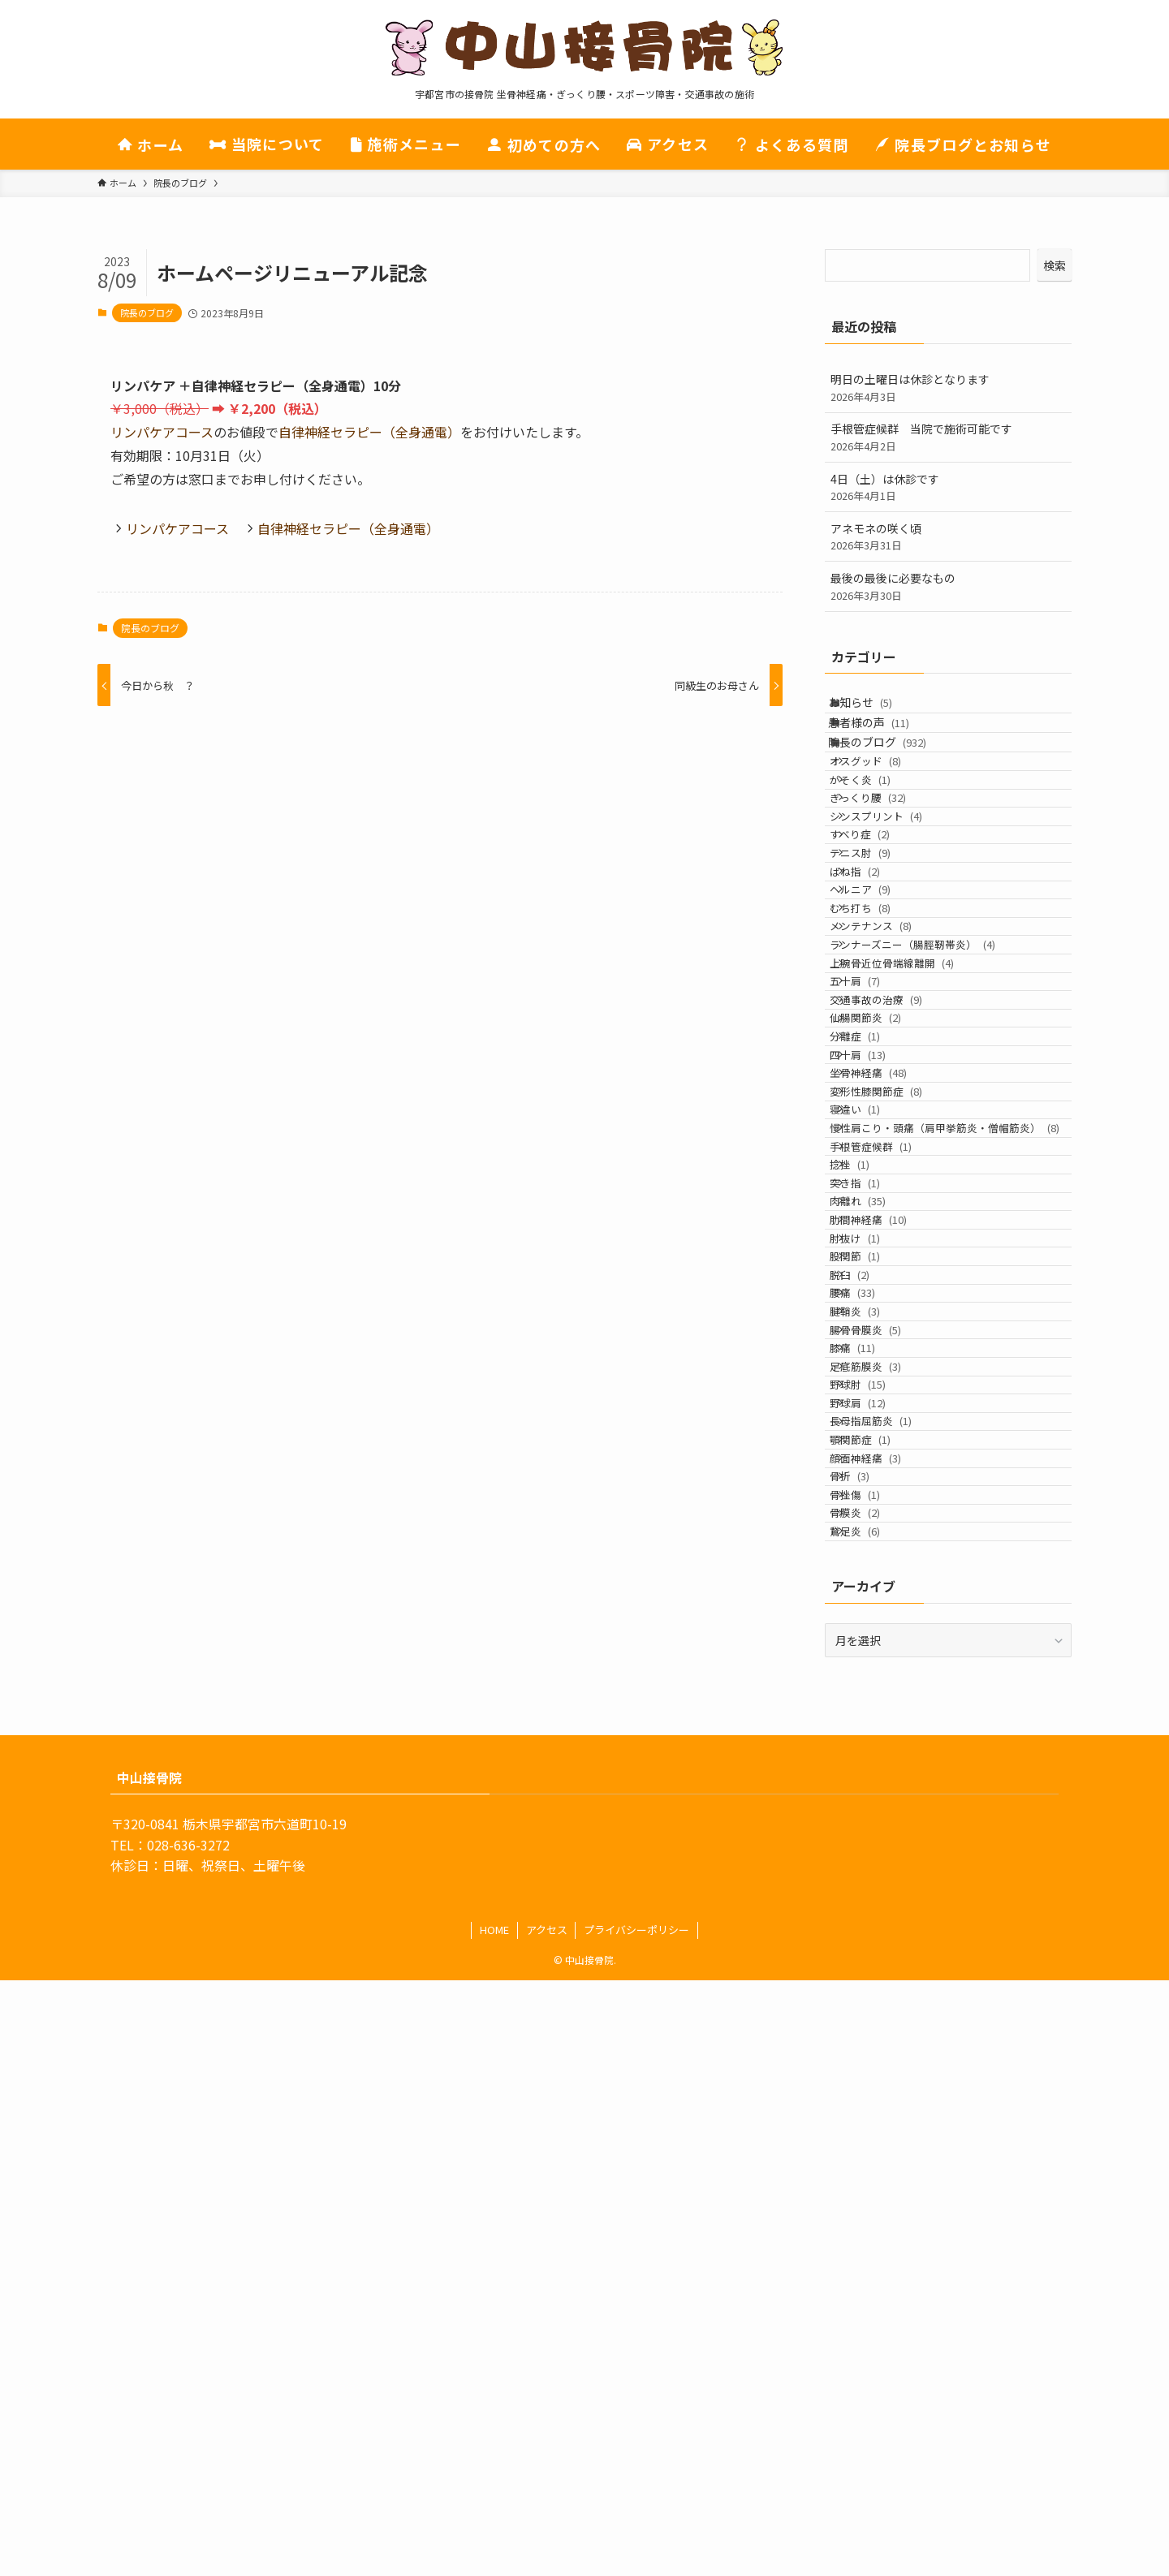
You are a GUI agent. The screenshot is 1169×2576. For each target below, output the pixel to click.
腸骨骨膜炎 (886, 1781)
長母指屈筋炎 (892, 1935)
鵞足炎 (876, 2121)
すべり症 (881, 933)
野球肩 (879, 1904)
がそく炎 (881, 840)
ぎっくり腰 (889, 871)
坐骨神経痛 (889, 1334)
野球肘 (879, 1873)
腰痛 (873, 1719)
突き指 (876, 1534)
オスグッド (886, 808)
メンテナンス (892, 1087)
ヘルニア (881, 1025)
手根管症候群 (892, 1472)
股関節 (876, 1657)
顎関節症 (881, 1966)
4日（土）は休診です (948, 487)
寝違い (876, 1396)
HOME (494, 2525)
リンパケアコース (162, 432)
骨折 (871, 2028)
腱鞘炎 (876, 1750)
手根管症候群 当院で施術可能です (948, 437)
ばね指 (876, 994)
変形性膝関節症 (897, 1365)
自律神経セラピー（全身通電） (369, 432)
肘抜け (876, 1627)
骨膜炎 (876, 2090)
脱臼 (871, 1688)
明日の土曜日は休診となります (948, 387)
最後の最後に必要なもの (948, 586)
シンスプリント (897, 902)
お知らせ (877, 709)
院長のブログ (147, 312)
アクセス (546, 2525)
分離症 (876, 1272)
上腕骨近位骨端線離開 (913, 1149)
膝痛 (873, 1812)
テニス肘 (881, 963)
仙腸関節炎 (886, 1241)
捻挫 (871, 1502)
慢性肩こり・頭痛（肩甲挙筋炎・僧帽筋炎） (946, 1434)
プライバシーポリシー (636, 2525)
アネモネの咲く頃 (948, 537)
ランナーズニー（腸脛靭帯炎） (933, 1118)
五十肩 (876, 1179)
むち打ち (881, 1056)
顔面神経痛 (886, 1997)
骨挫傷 (876, 2059)
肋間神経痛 (889, 1596)
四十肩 (879, 1303)
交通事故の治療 (897, 1210)
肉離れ (879, 1565)
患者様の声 (885, 742)
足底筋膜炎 (886, 1842)
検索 (1054, 265)
